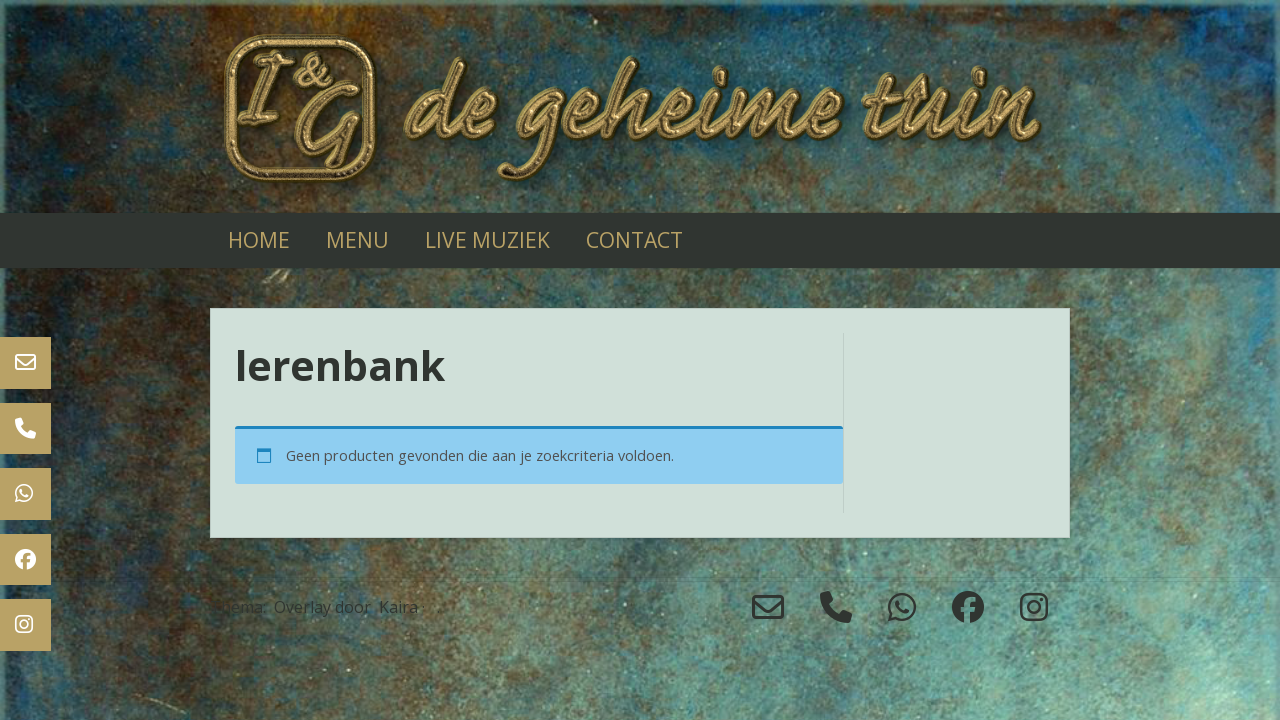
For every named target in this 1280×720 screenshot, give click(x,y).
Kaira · (402, 607)
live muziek (487, 240)
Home (259, 240)
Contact (634, 240)
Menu (357, 240)
